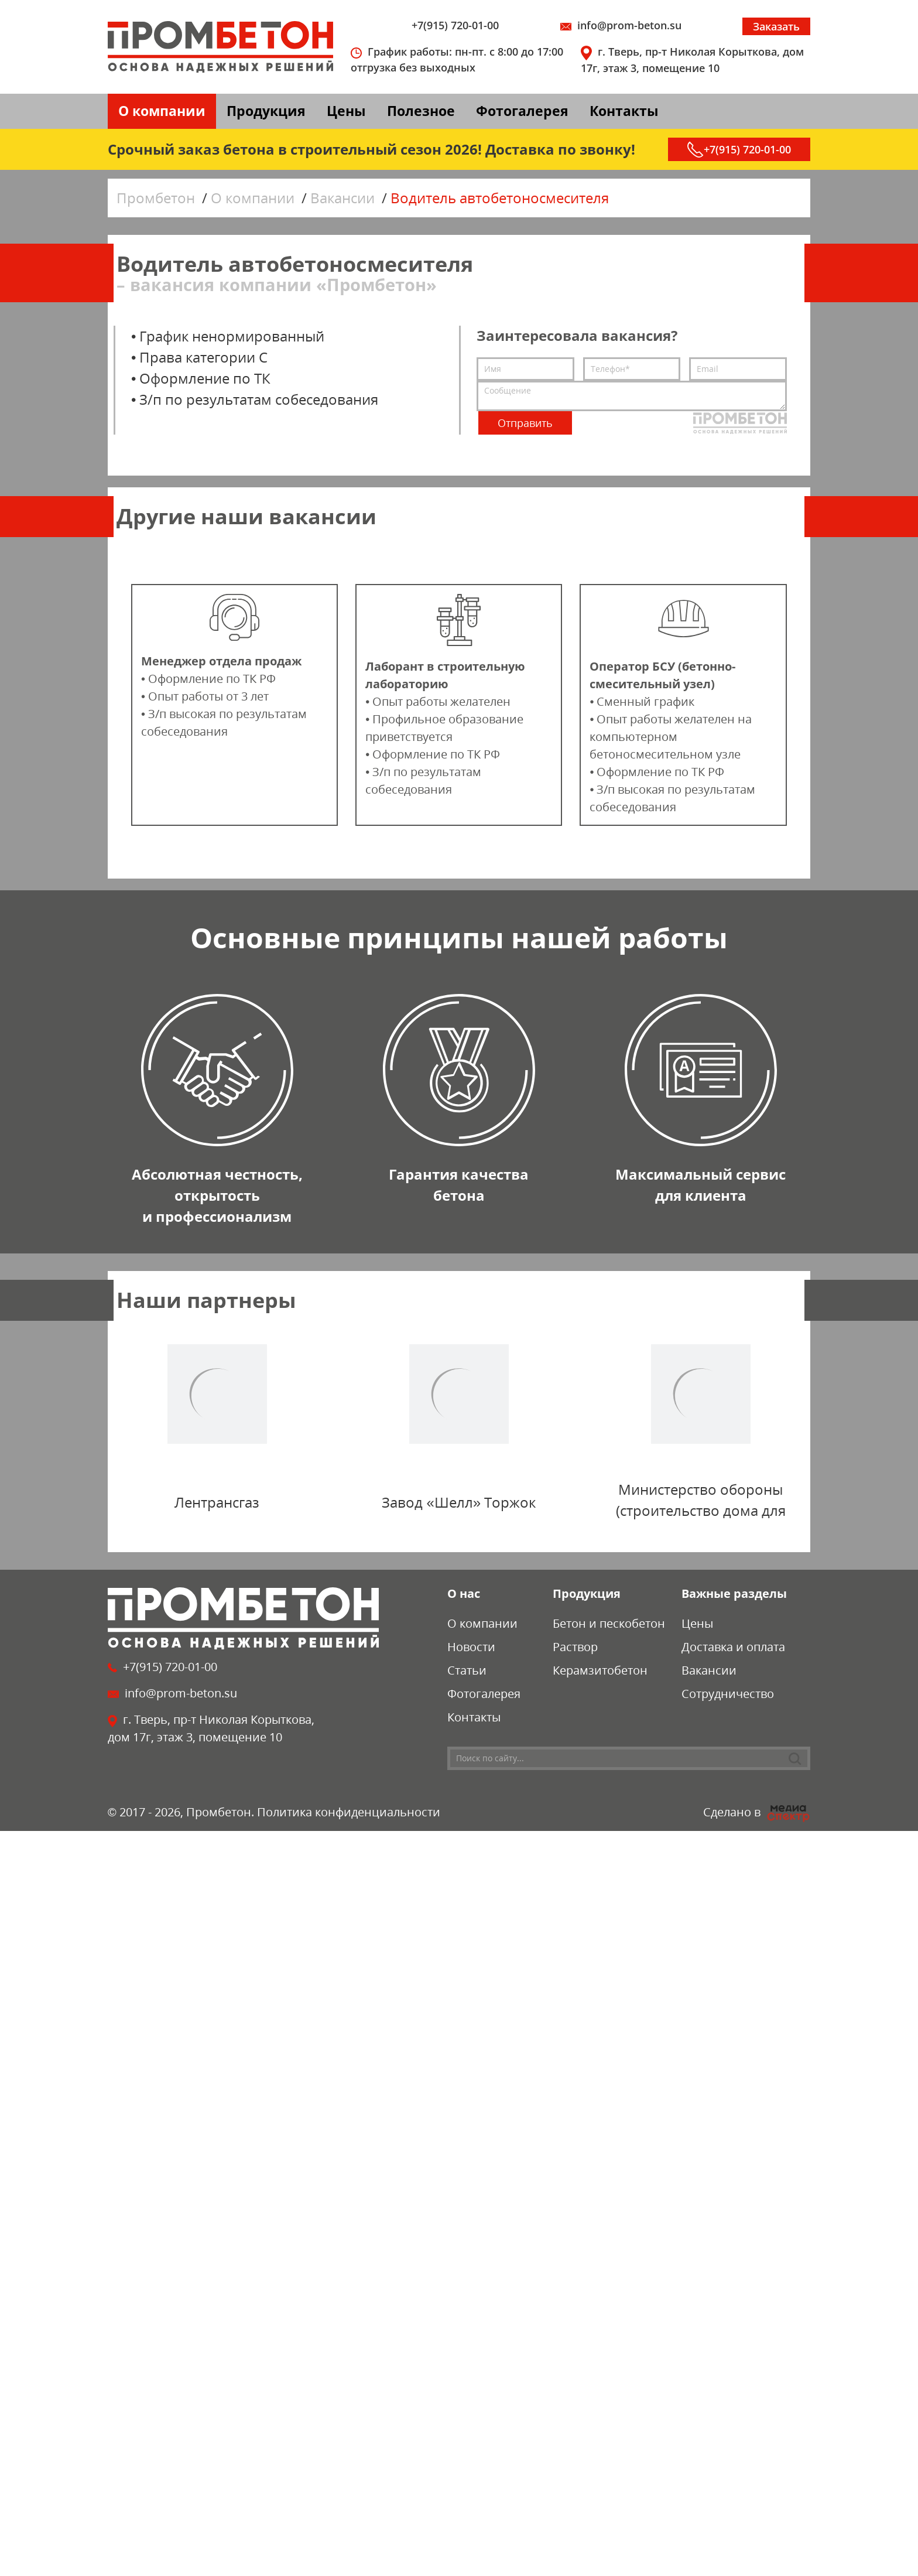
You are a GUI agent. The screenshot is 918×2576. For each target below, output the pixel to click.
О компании (161, 110)
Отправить (525, 423)
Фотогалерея (522, 110)
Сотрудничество (727, 1694)
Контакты (624, 110)
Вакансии (709, 1670)
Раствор (575, 1647)
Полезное (421, 110)
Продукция (266, 110)
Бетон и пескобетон (609, 1623)
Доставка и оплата (733, 1647)
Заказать (776, 26)
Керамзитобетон (600, 1670)
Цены (346, 110)
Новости (471, 1647)
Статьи (467, 1670)
